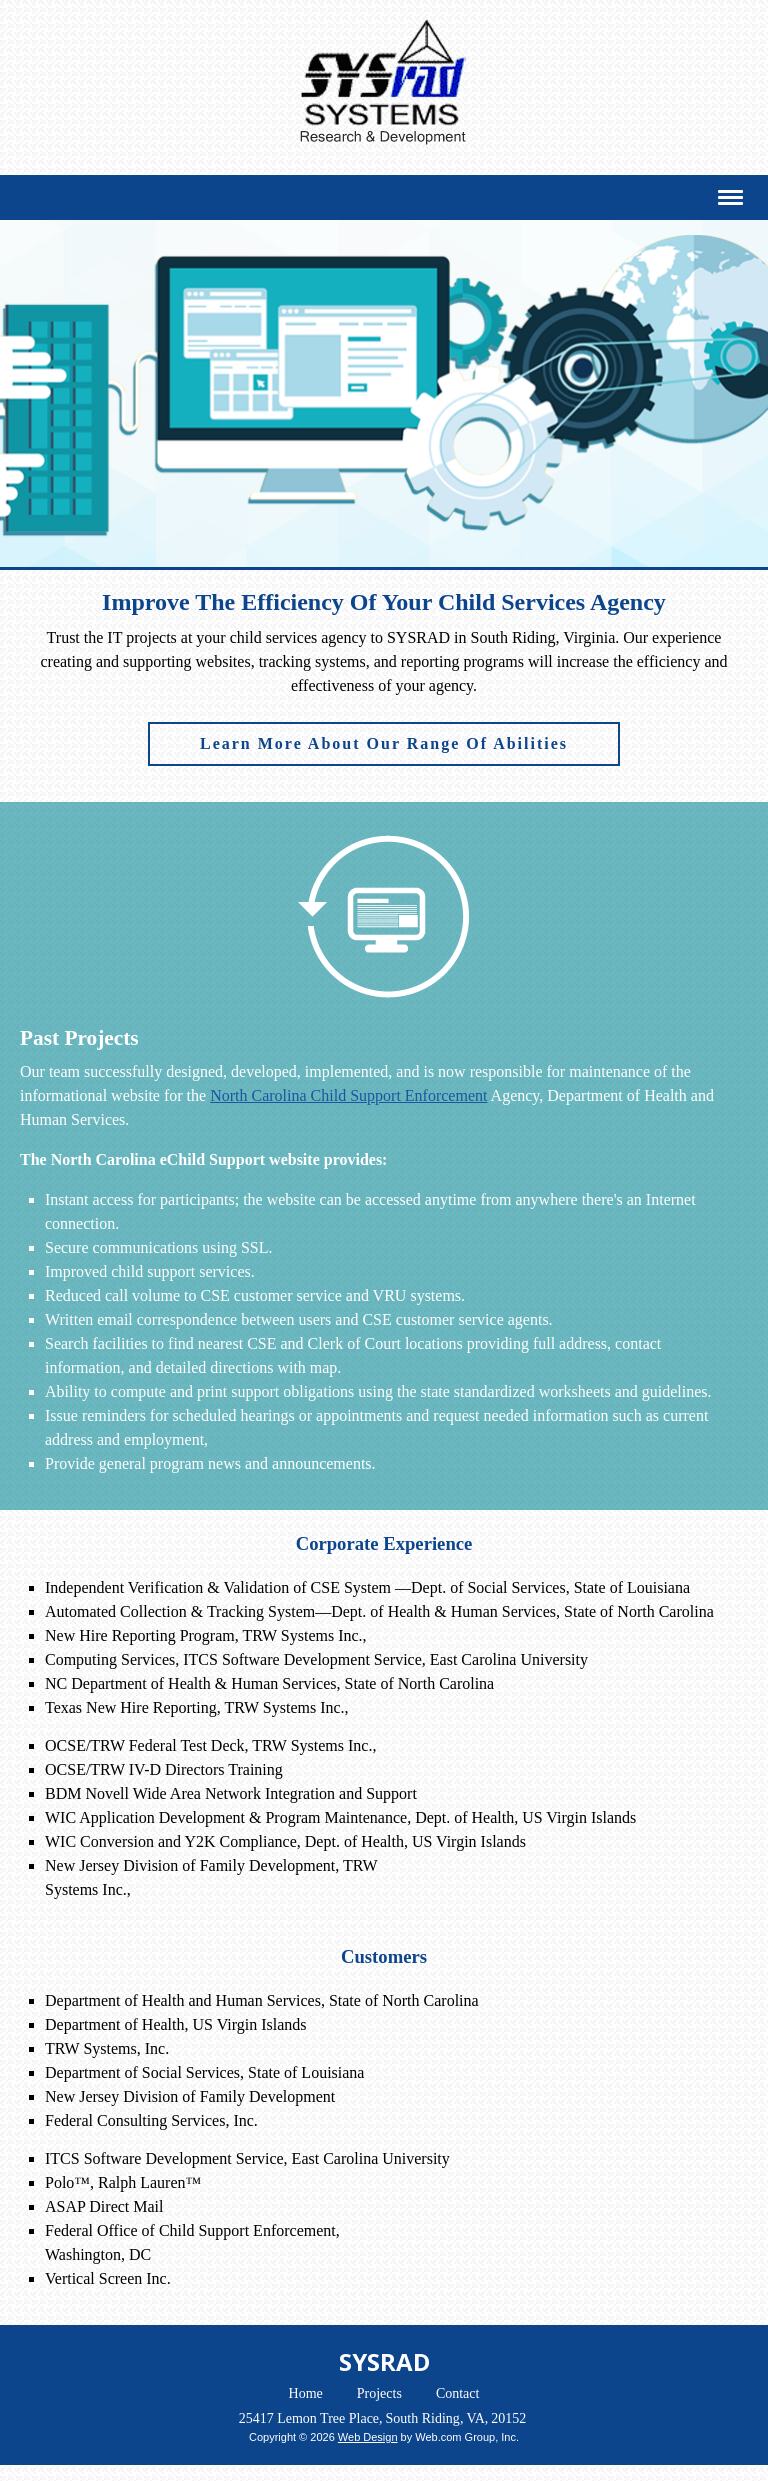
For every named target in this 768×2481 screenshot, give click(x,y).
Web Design (368, 2437)
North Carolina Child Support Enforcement (348, 1095)
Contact (458, 2393)
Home (306, 2393)
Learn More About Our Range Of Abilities (384, 743)
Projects (379, 2393)
